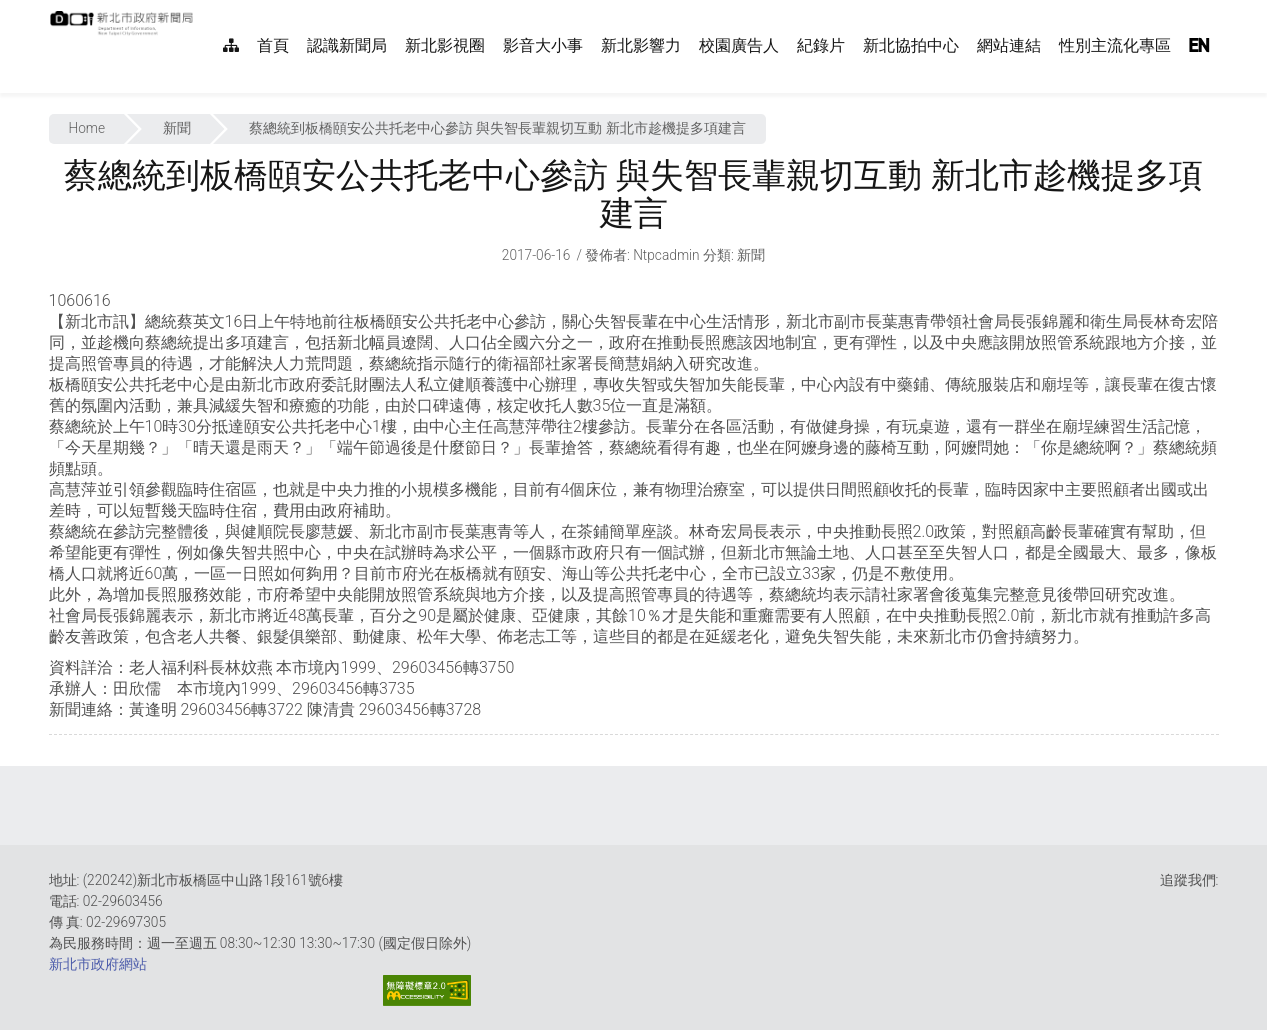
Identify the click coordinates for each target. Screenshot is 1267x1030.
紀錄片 (821, 45)
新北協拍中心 (911, 45)
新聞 (177, 128)
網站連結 (1009, 45)
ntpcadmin (666, 255)
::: (204, 10)
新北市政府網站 (98, 964)
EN (1199, 45)
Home (87, 128)
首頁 (273, 45)
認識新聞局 (347, 45)
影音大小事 (543, 45)
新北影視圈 (445, 45)
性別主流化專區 (1115, 45)
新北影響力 (641, 45)
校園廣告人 (739, 45)
